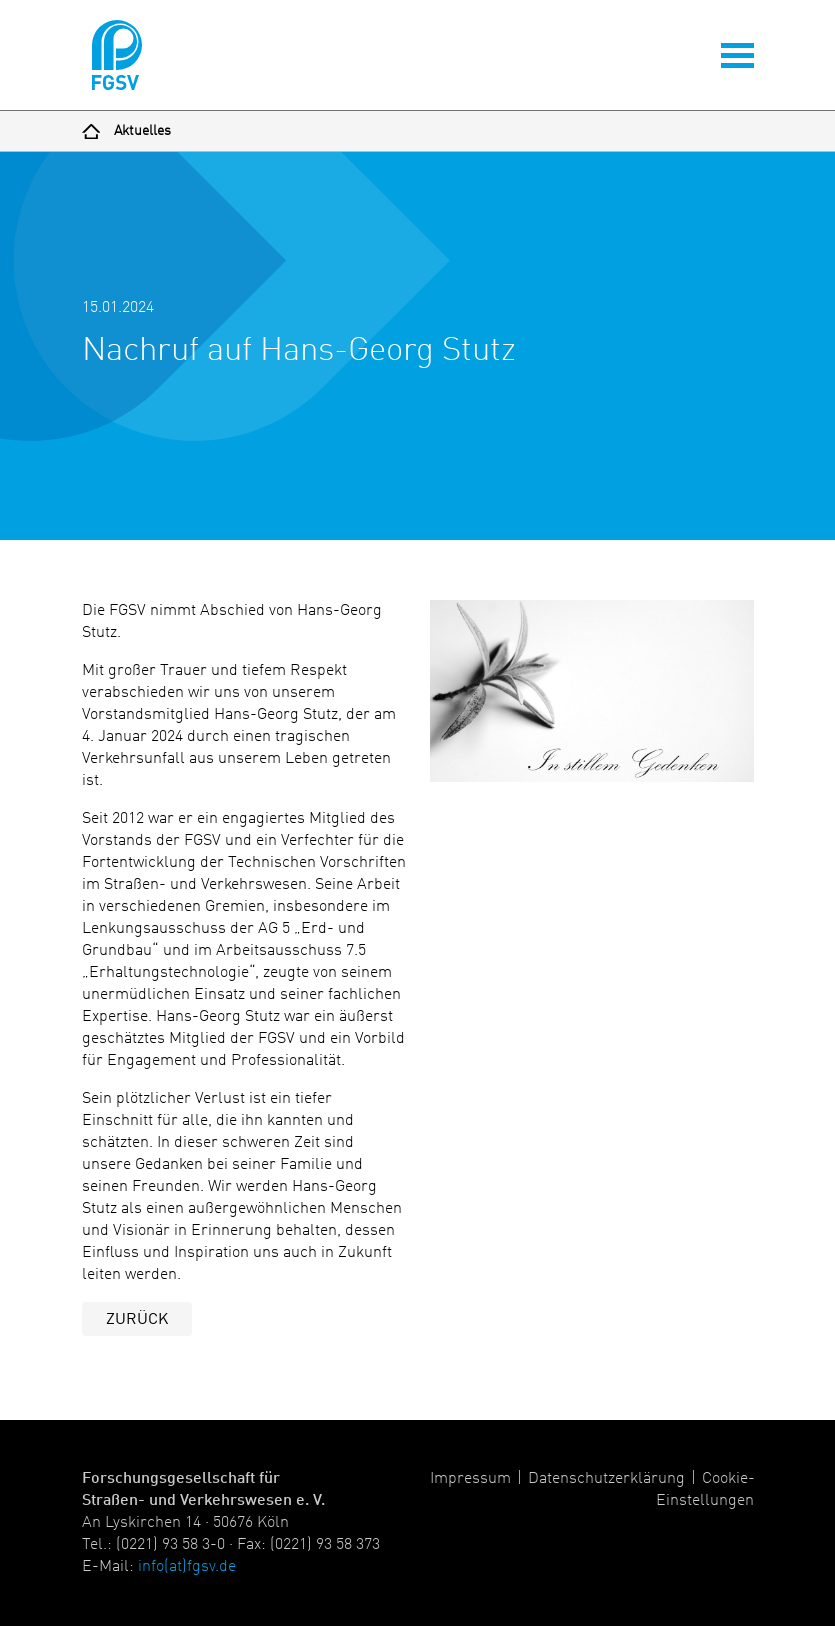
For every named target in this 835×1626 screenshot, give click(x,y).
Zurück (137, 1320)
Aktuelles (142, 131)
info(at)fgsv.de (187, 1567)
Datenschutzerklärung (606, 1479)
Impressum (470, 1479)
